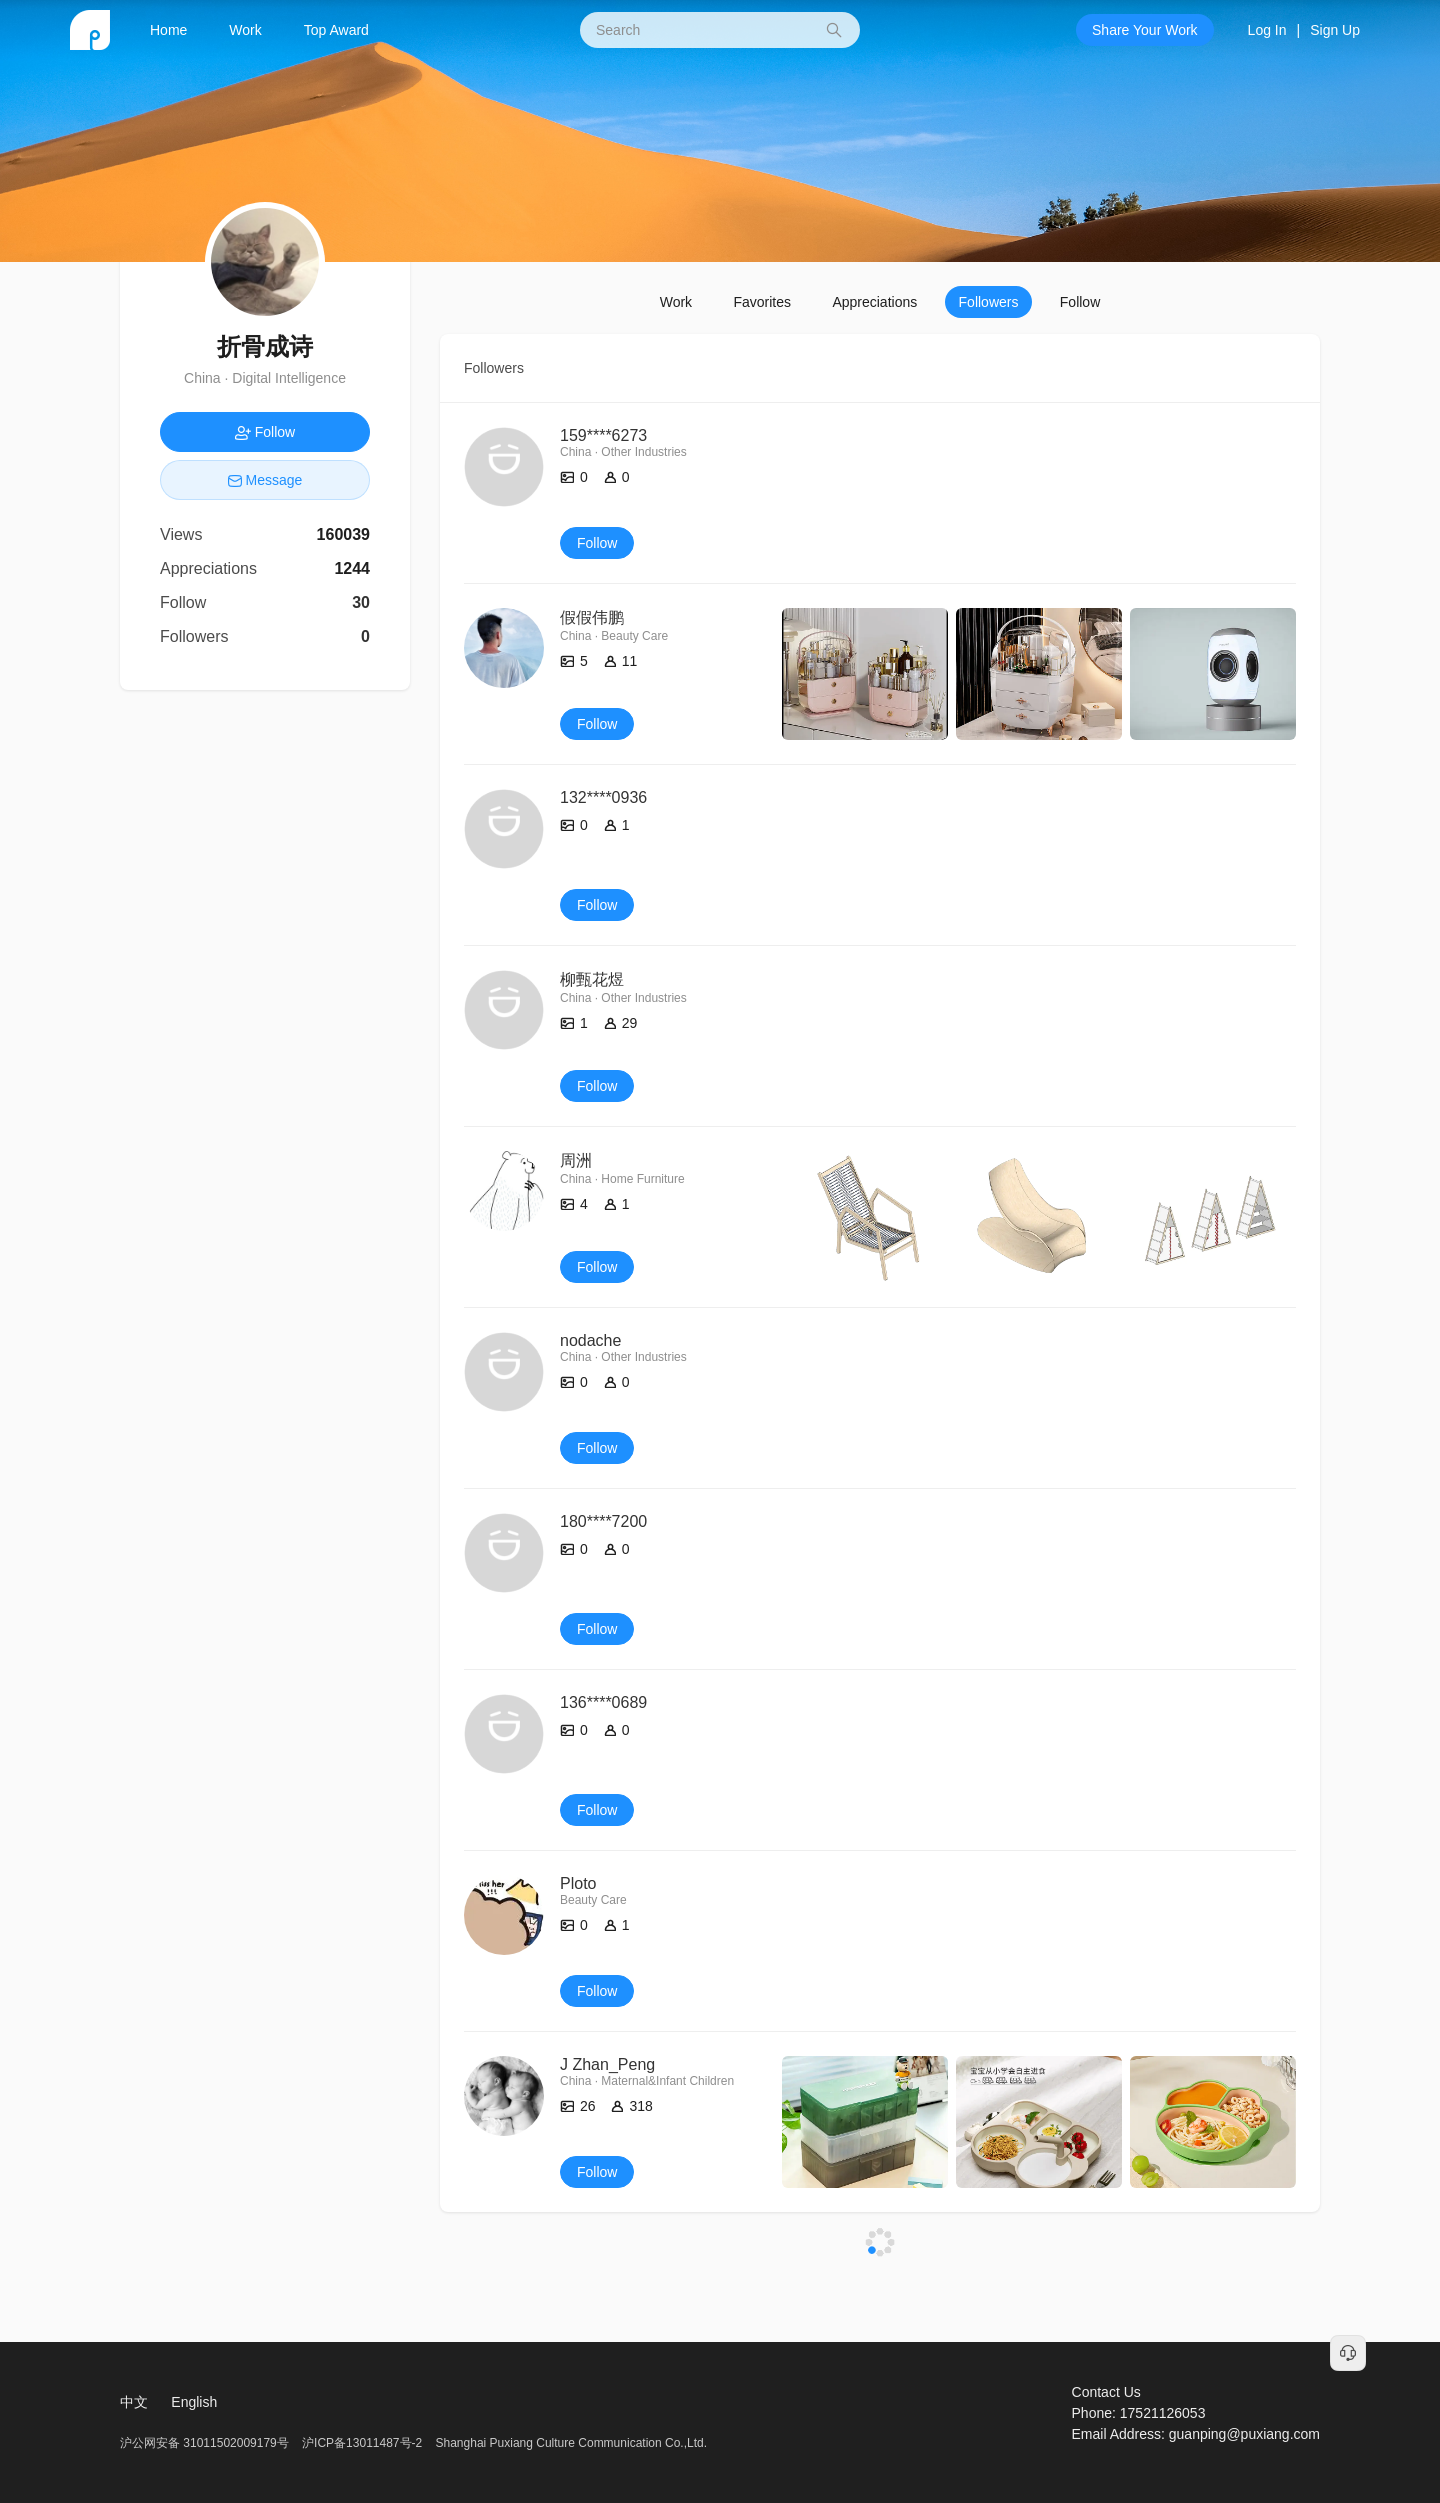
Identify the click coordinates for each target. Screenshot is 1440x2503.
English (194, 2402)
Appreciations (874, 302)
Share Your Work (1145, 30)
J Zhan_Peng (607, 2064)
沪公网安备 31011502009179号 (206, 2443)
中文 (134, 2402)
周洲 (576, 1160)
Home (168, 30)
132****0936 (603, 797)
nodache (590, 1340)
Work (245, 30)
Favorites (762, 302)
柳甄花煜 (592, 979)
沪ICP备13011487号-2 (362, 2443)
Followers (989, 302)
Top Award (336, 30)
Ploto (578, 1883)
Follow (1080, 302)
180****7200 (603, 1521)
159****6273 (603, 435)
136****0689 (603, 1702)
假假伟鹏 (592, 617)
